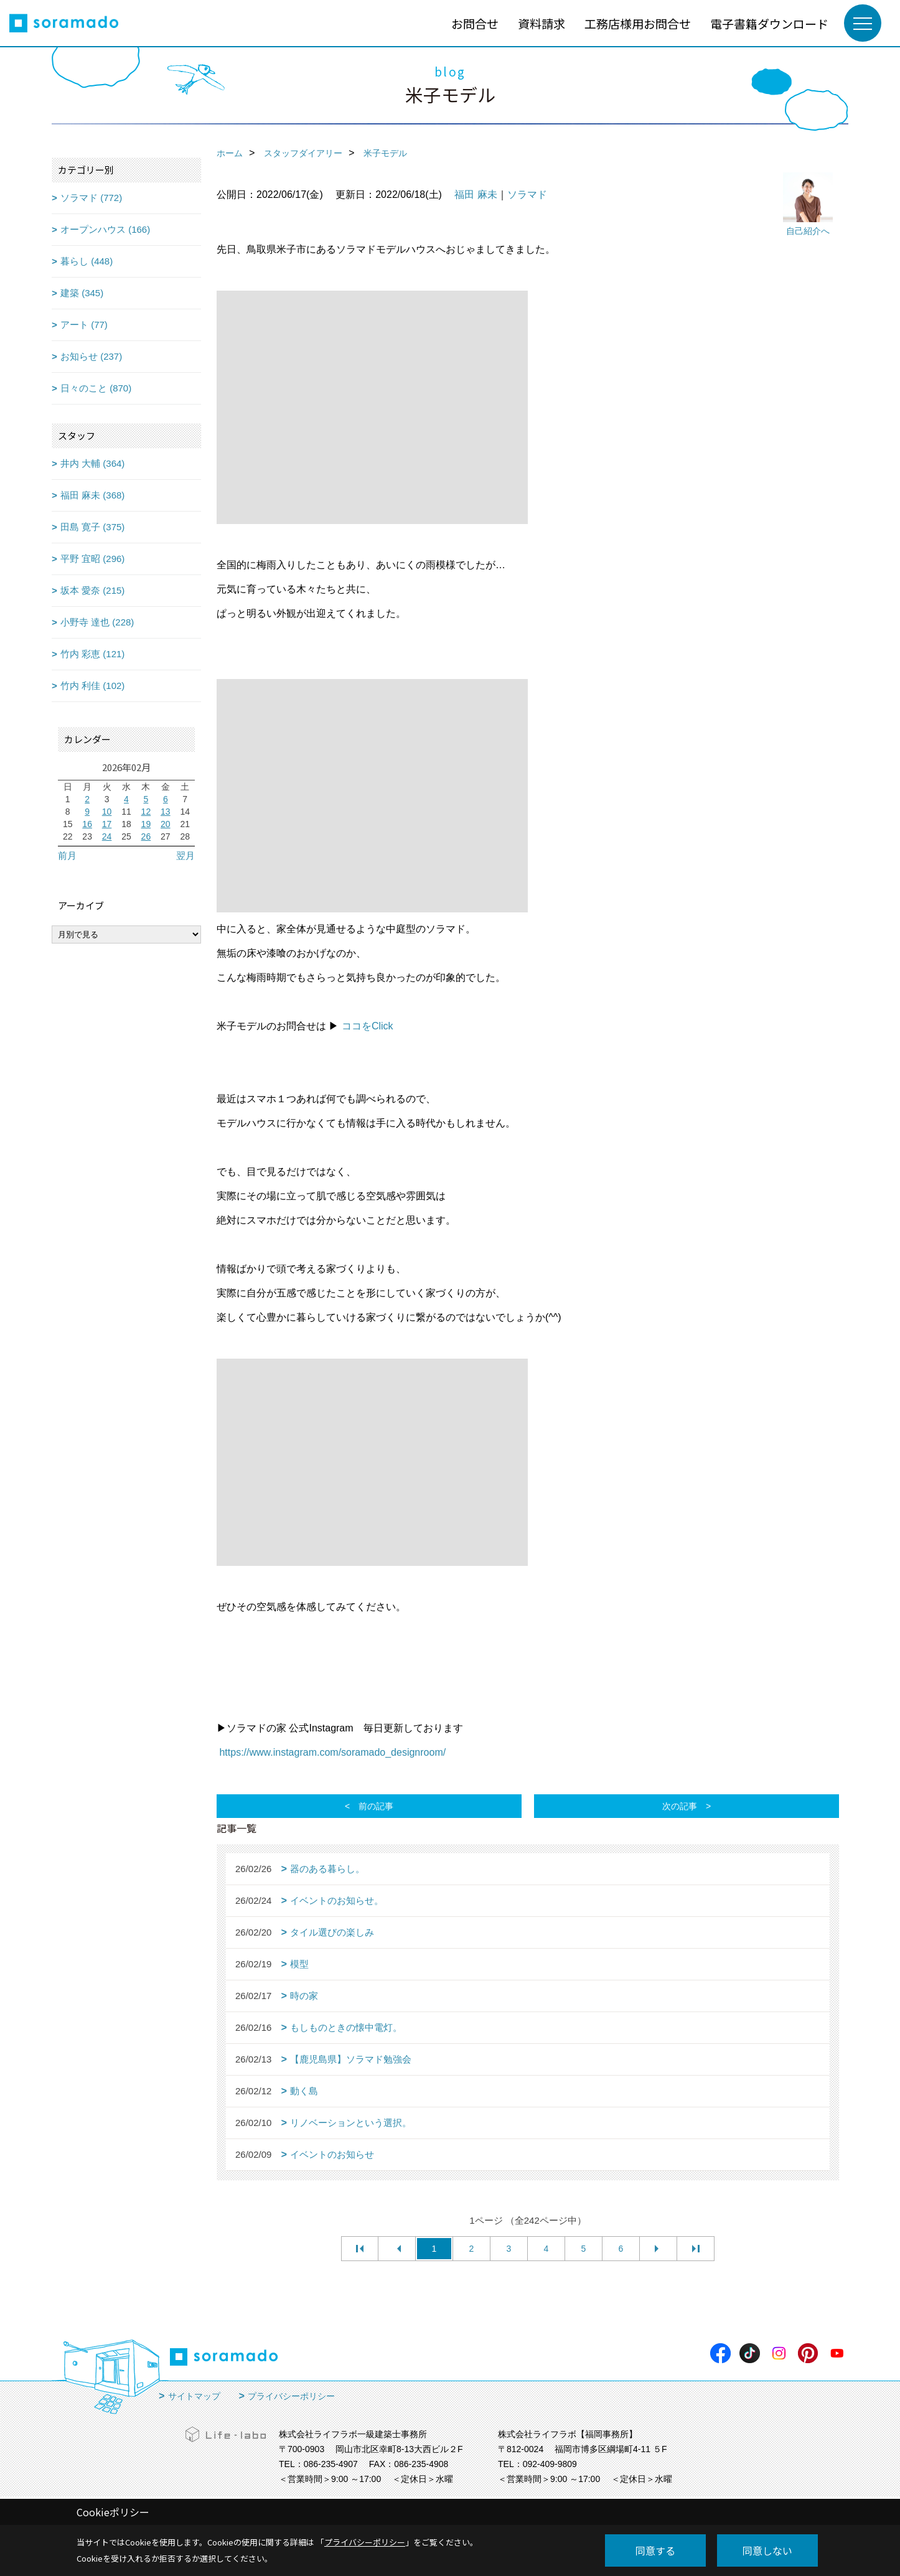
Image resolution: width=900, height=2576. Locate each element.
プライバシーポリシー (291, 2396)
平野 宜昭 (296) (92, 558)
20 (166, 824)
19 (146, 824)
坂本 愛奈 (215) (92, 590)
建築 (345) (81, 293)
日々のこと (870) (95, 388)
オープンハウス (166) (105, 229)
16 (87, 824)
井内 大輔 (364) (92, 463)
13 (166, 812)
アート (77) (84, 324)
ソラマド (527, 194)
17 (107, 824)
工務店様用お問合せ (637, 23)
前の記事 (376, 1806)
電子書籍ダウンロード (769, 23)
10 (107, 812)
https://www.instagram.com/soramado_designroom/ (332, 1752)
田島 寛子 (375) (92, 527)
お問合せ (475, 23)
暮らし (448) (86, 261)
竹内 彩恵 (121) (92, 654)
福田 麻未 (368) (92, 495)
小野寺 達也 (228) (97, 622)
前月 (67, 855)
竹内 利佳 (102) (92, 685)
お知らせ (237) (91, 356)
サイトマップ (194, 2396)
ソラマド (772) (91, 197)
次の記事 (679, 1806)
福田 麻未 (475, 194)
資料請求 (541, 23)
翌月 (185, 855)
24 (107, 836)
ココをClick (367, 1026)
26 (146, 836)
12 (146, 812)
